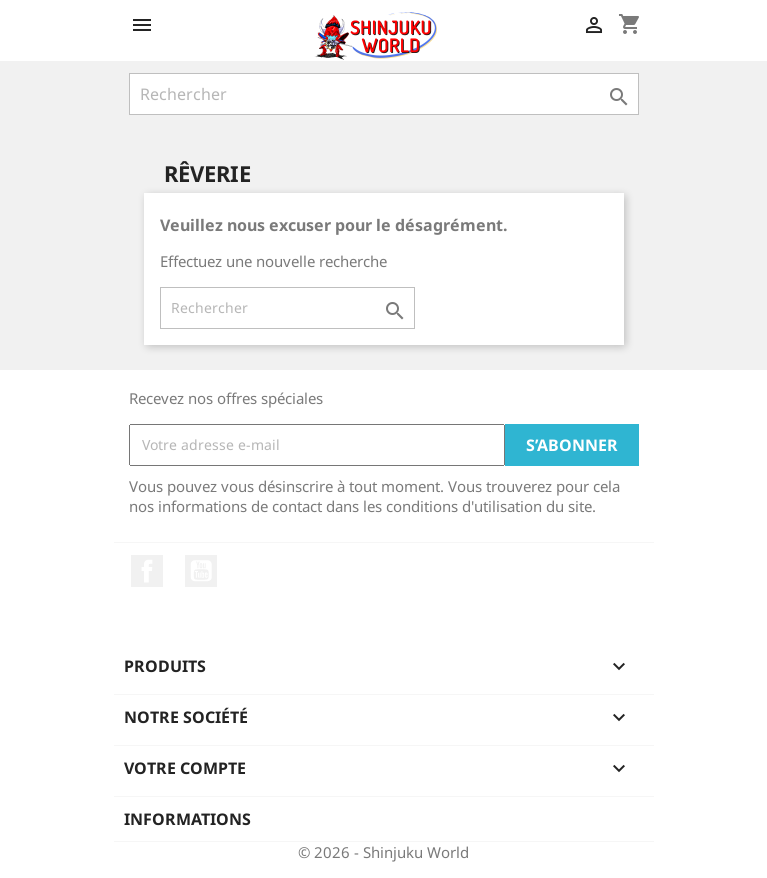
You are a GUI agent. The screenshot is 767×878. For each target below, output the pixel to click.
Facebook (147, 571)
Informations (187, 819)
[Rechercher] (384, 94)
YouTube (201, 571)
